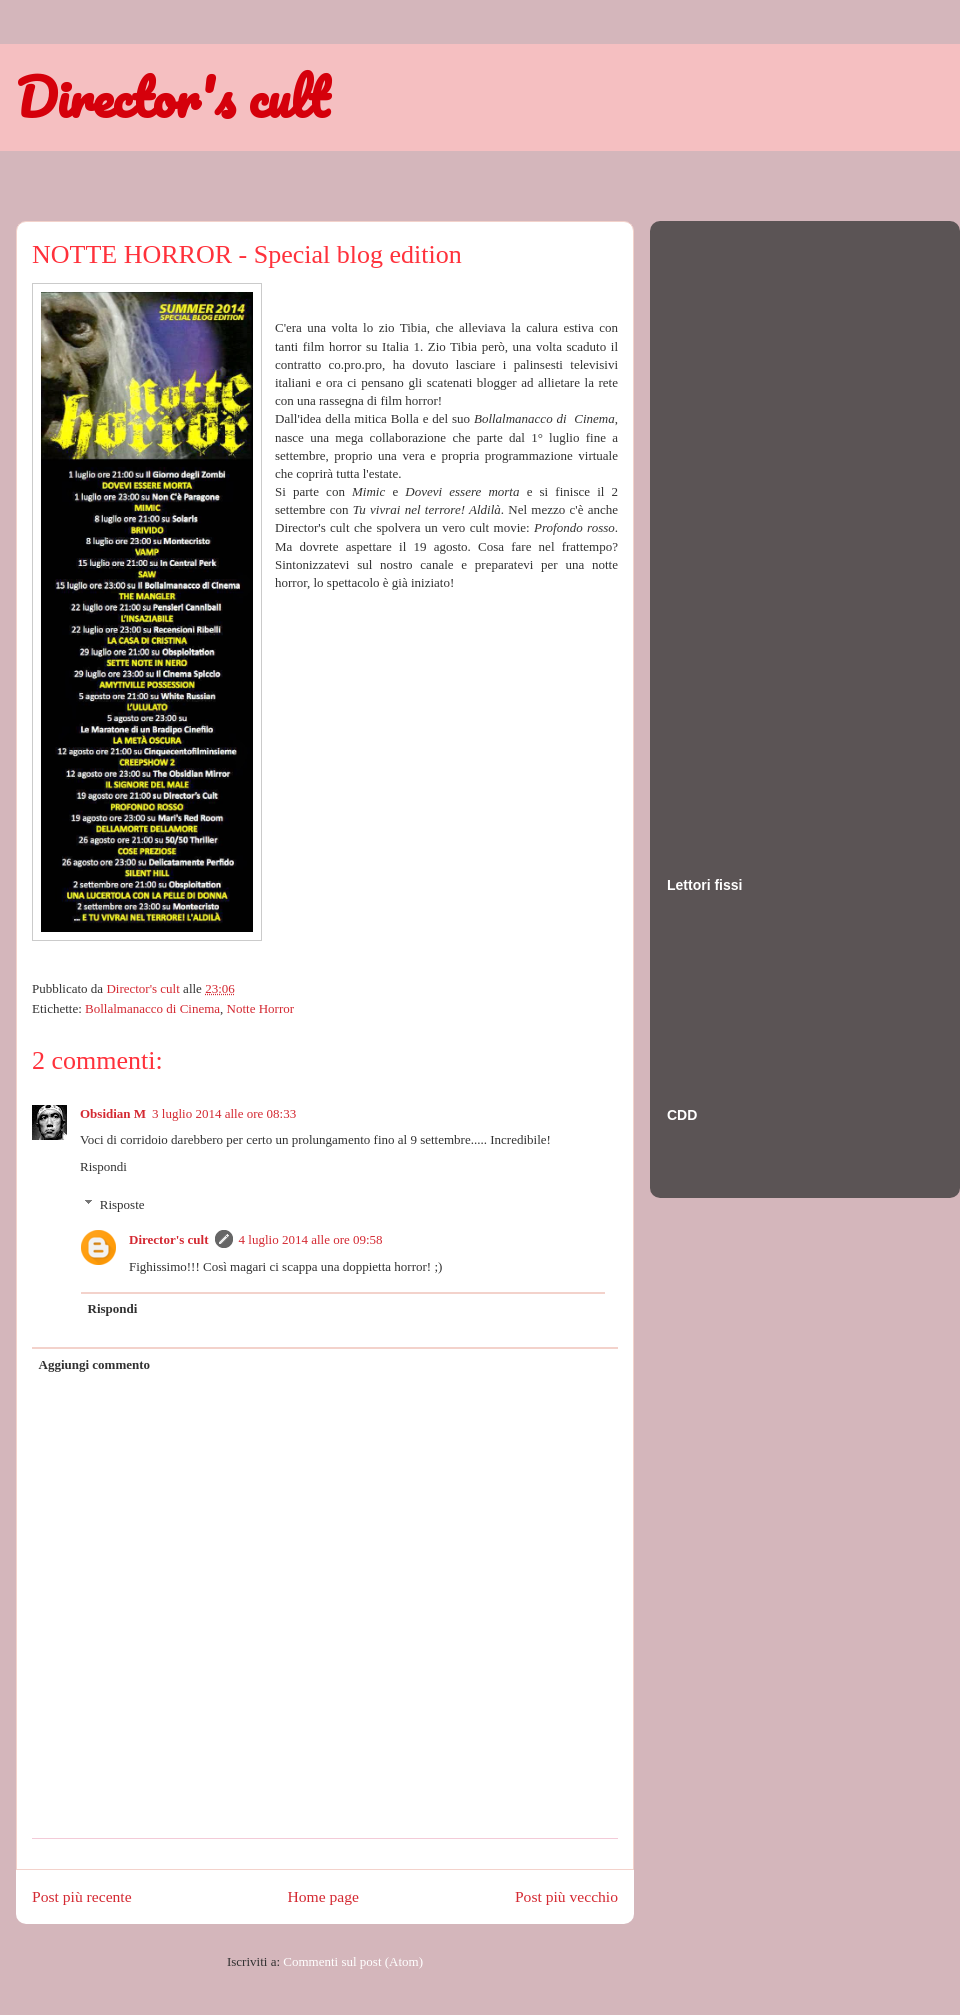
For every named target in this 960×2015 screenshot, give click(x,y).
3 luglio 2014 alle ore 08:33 (224, 1113)
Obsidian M (113, 1113)
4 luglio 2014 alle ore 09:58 (311, 1239)
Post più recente (82, 1896)
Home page (323, 1896)
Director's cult (172, 97)
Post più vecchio (566, 1896)
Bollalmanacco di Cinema (152, 1008)
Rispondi (103, 1166)
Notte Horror (261, 1008)
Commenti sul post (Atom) (353, 1961)
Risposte (122, 1204)
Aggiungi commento (95, 1364)
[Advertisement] (747, 529)
